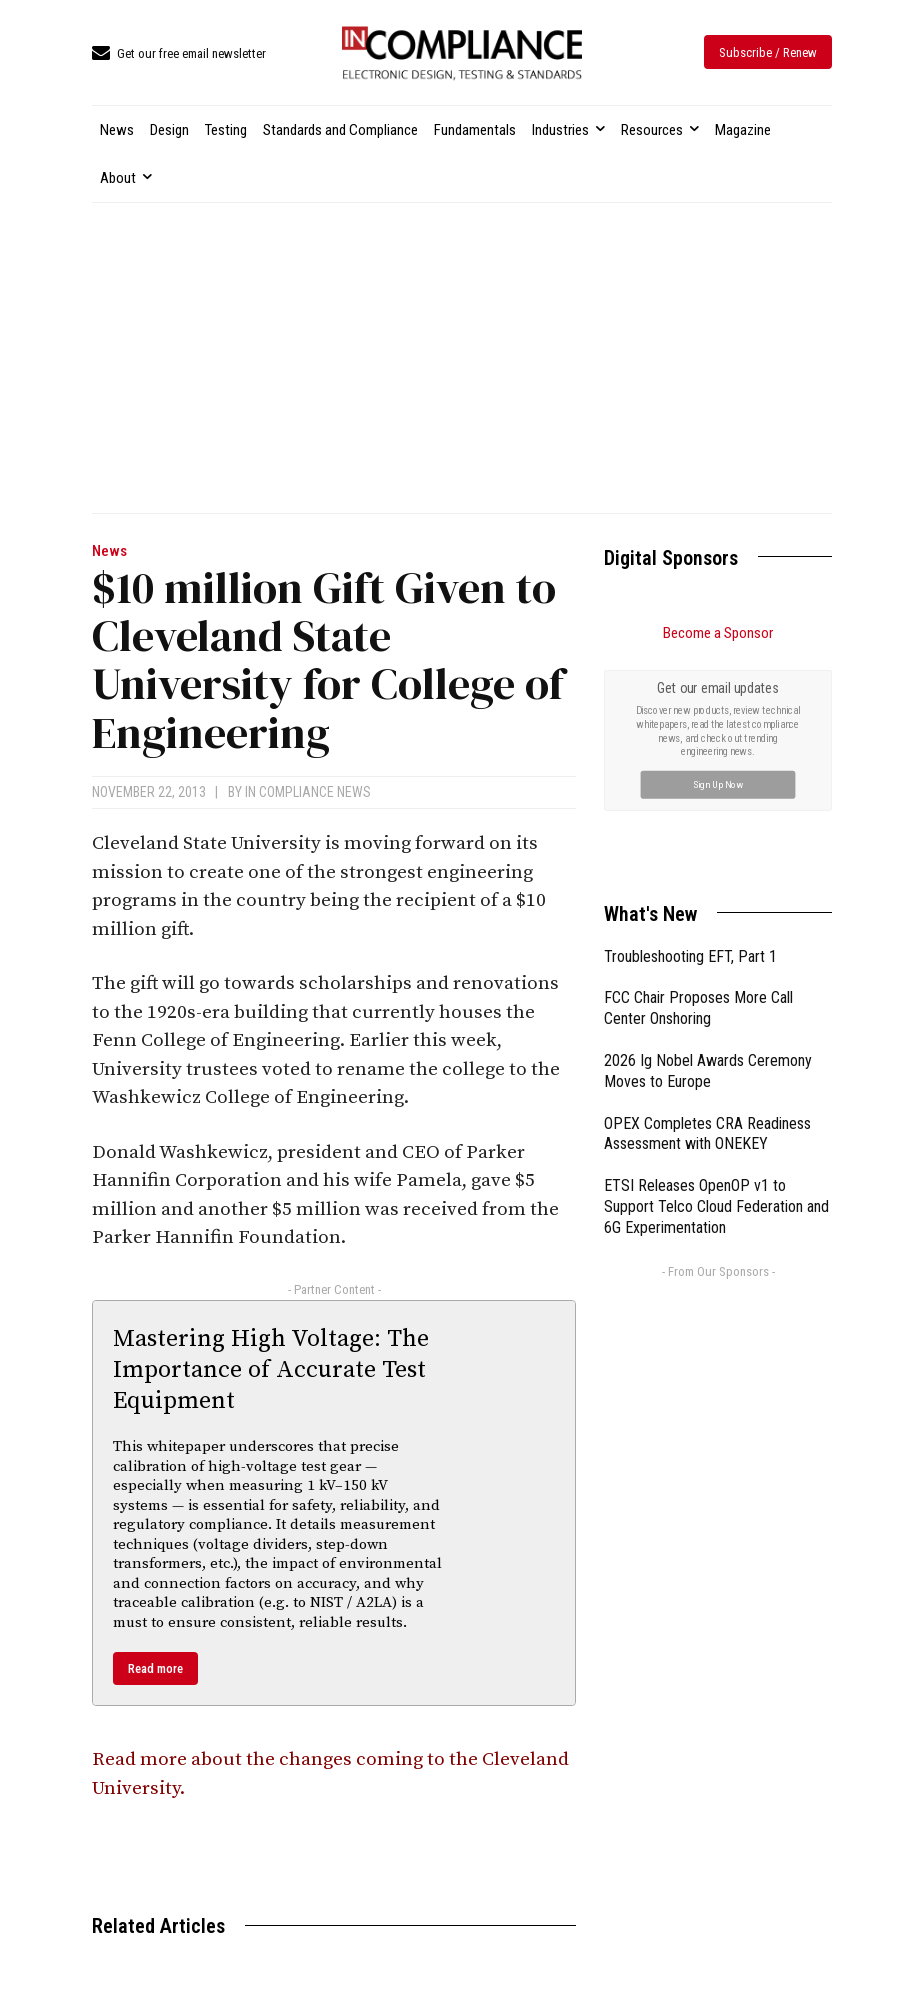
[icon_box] (179, 54)
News (109, 551)
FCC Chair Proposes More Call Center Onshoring (698, 1008)
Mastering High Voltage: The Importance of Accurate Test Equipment (271, 1370)
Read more (155, 1668)
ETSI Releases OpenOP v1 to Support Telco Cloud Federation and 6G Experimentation (716, 1206)
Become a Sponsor (718, 633)
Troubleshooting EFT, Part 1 (690, 956)
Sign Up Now (718, 783)
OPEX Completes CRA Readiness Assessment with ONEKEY (707, 1134)
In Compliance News (308, 792)
